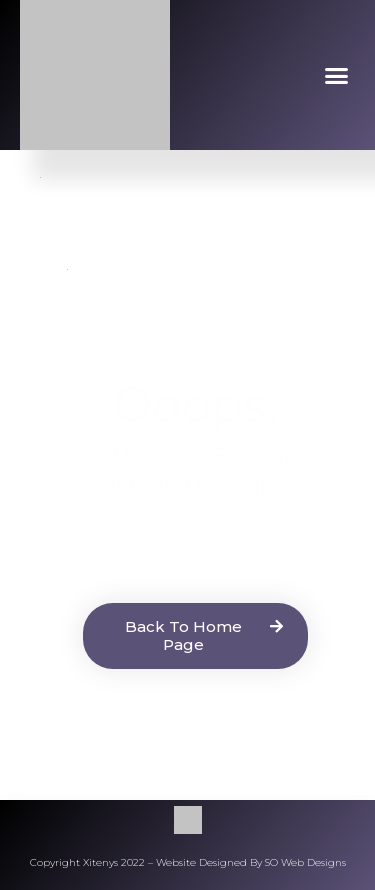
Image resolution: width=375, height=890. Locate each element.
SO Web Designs (305, 862)
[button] (337, 75)
